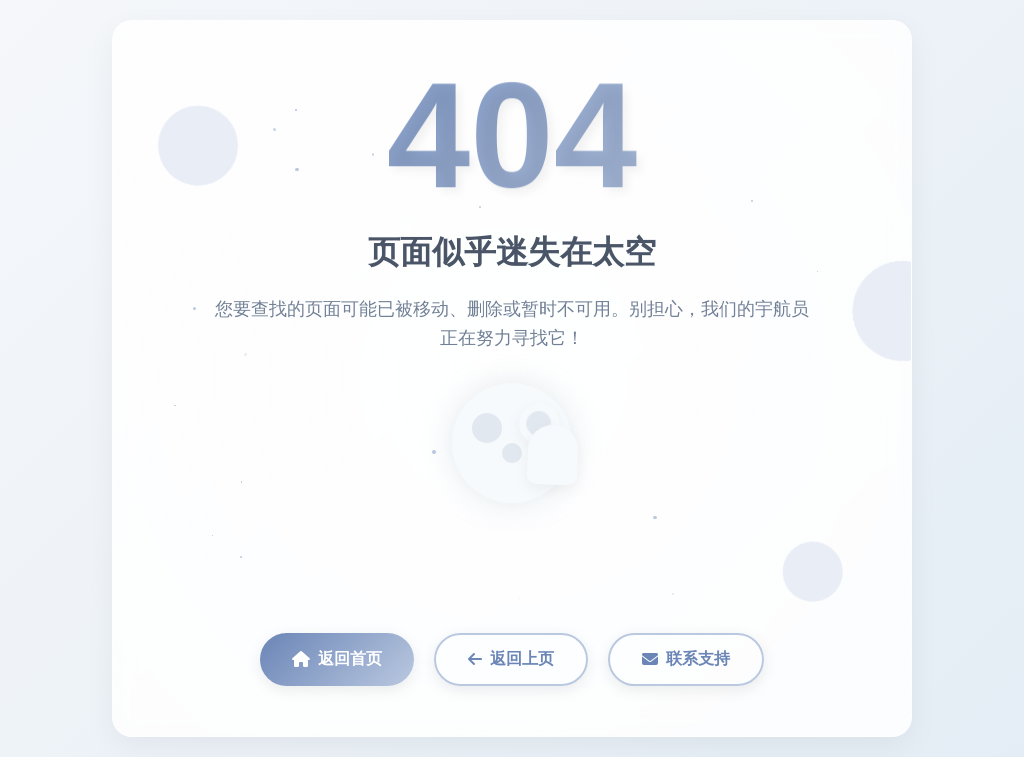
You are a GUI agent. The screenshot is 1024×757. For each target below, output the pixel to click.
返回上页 (511, 659)
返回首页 (337, 659)
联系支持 (686, 659)
